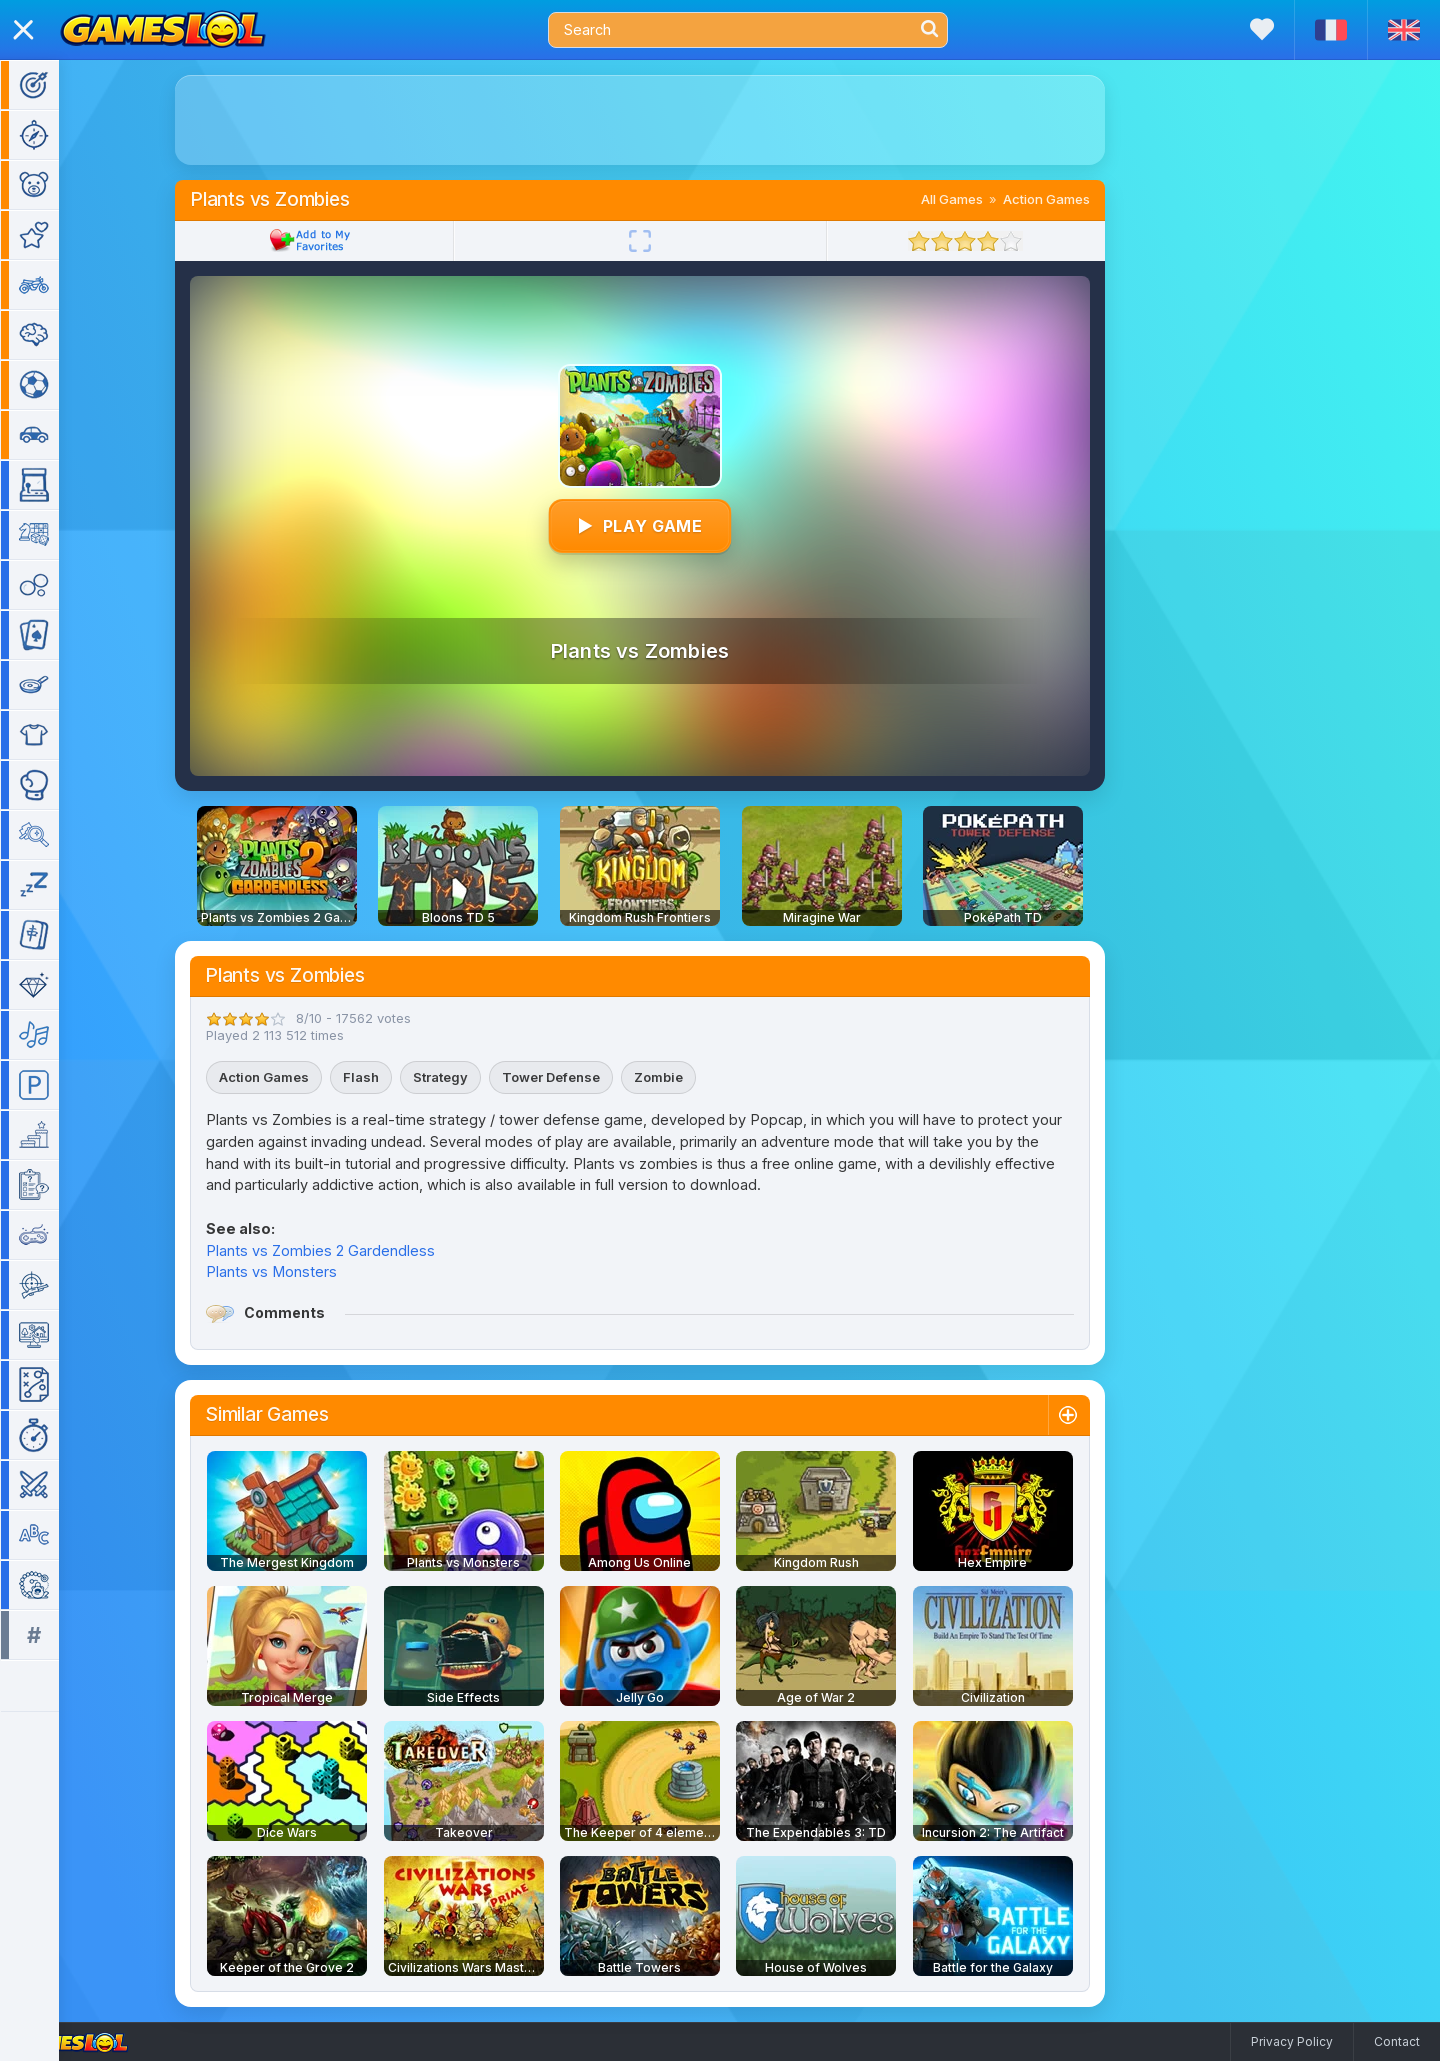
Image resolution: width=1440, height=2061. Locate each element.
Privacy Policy (1292, 2041)
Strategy (469, 1077)
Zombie (687, 1077)
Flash (390, 1077)
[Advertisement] (669, 120)
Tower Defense (580, 1077)
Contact (1397, 2041)
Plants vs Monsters (300, 1271)
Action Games (1075, 199)
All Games (981, 199)
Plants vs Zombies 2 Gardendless (349, 1250)
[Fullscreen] (669, 241)
